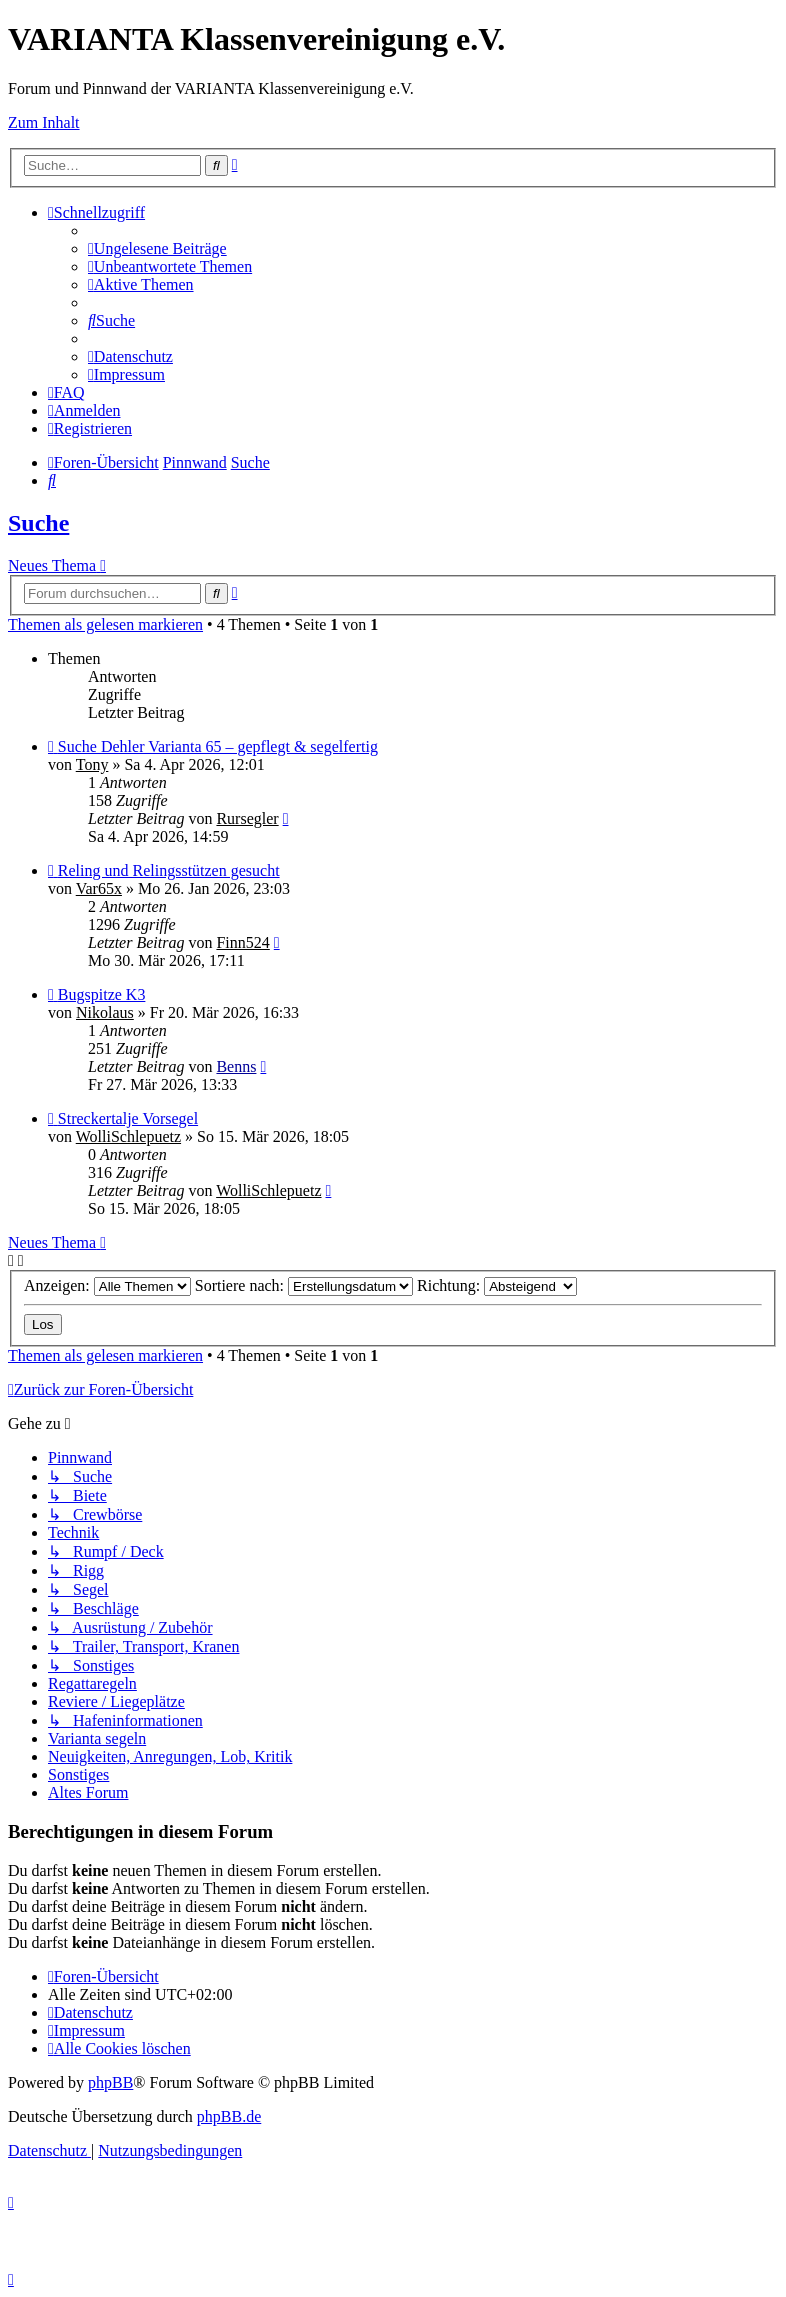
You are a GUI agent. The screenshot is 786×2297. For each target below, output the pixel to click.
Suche (38, 523)
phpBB (110, 2082)
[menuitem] (157, 248)
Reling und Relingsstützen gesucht (169, 870)
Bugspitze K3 (102, 994)
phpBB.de (229, 2116)
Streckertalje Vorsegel (128, 1118)
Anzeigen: (107, 1285)
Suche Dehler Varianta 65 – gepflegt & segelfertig (218, 746)
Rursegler (247, 818)
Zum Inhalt (44, 122)
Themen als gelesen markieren (105, 624)
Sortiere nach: (304, 1285)
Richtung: (497, 1285)
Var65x (99, 888)
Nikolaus (105, 1012)
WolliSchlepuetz (128, 1136)
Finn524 (242, 942)
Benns (236, 1066)
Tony (92, 764)
